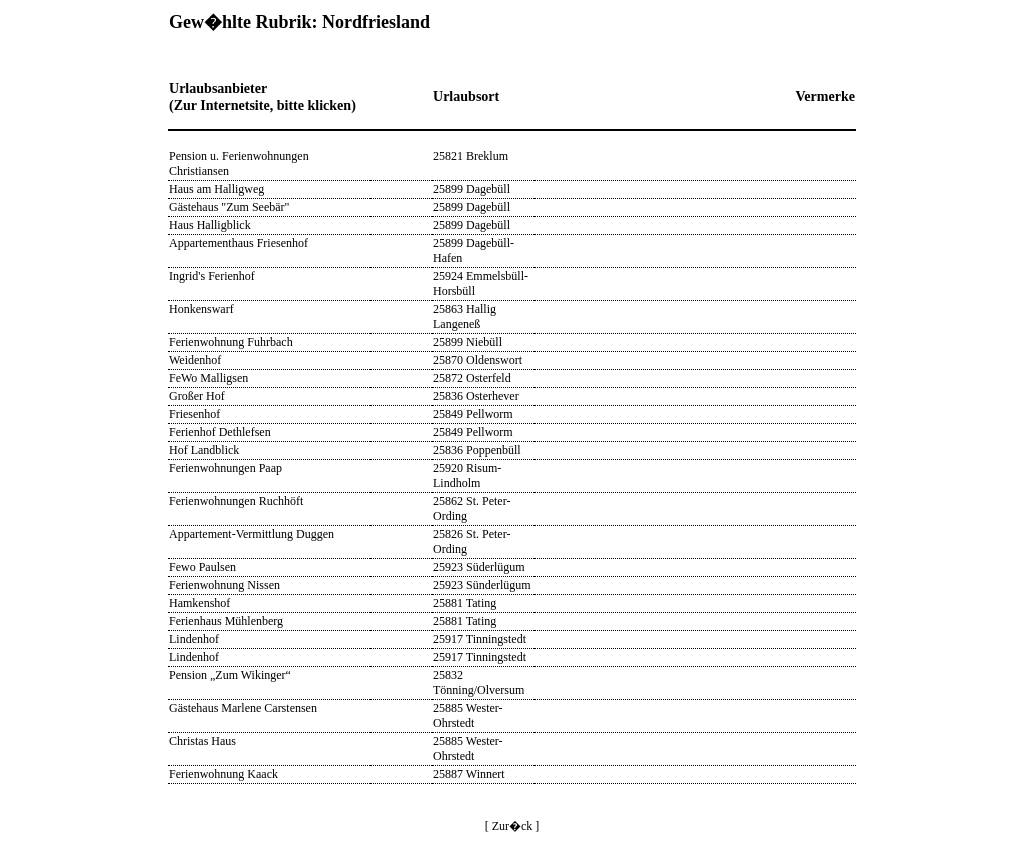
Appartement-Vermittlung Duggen (251, 534)
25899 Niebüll (467, 342)
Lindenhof (194, 639)
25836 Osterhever (476, 396)
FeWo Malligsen (208, 378)
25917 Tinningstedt (479, 639)
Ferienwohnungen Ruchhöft (236, 501)
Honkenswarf (201, 309)
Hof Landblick (204, 450)
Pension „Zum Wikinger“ (230, 675)
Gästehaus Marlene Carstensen (243, 708)
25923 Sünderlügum (482, 585)
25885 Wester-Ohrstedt (468, 715)
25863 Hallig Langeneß (464, 316)
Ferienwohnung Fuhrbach (231, 342)
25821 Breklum (470, 156)
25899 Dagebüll (471, 189)
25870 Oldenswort (477, 360)
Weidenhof (195, 360)
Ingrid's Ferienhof (212, 276)
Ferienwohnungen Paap (225, 468)
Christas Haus (202, 741)
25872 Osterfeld (472, 378)
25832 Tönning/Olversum (478, 682)
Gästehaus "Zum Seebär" (229, 207)
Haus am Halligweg (216, 189)
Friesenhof (194, 414)
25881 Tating (464, 603)
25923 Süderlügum (479, 567)
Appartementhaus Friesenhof (238, 243)
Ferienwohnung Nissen (224, 585)
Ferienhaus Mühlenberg (226, 621)
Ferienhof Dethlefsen (220, 432)
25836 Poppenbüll (477, 450)
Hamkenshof (199, 603)
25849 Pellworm (473, 414)
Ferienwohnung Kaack (223, 774)
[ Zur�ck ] (512, 826)
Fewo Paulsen (202, 567)
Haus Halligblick (210, 225)
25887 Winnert (469, 774)
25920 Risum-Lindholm (467, 475)
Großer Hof (197, 396)
